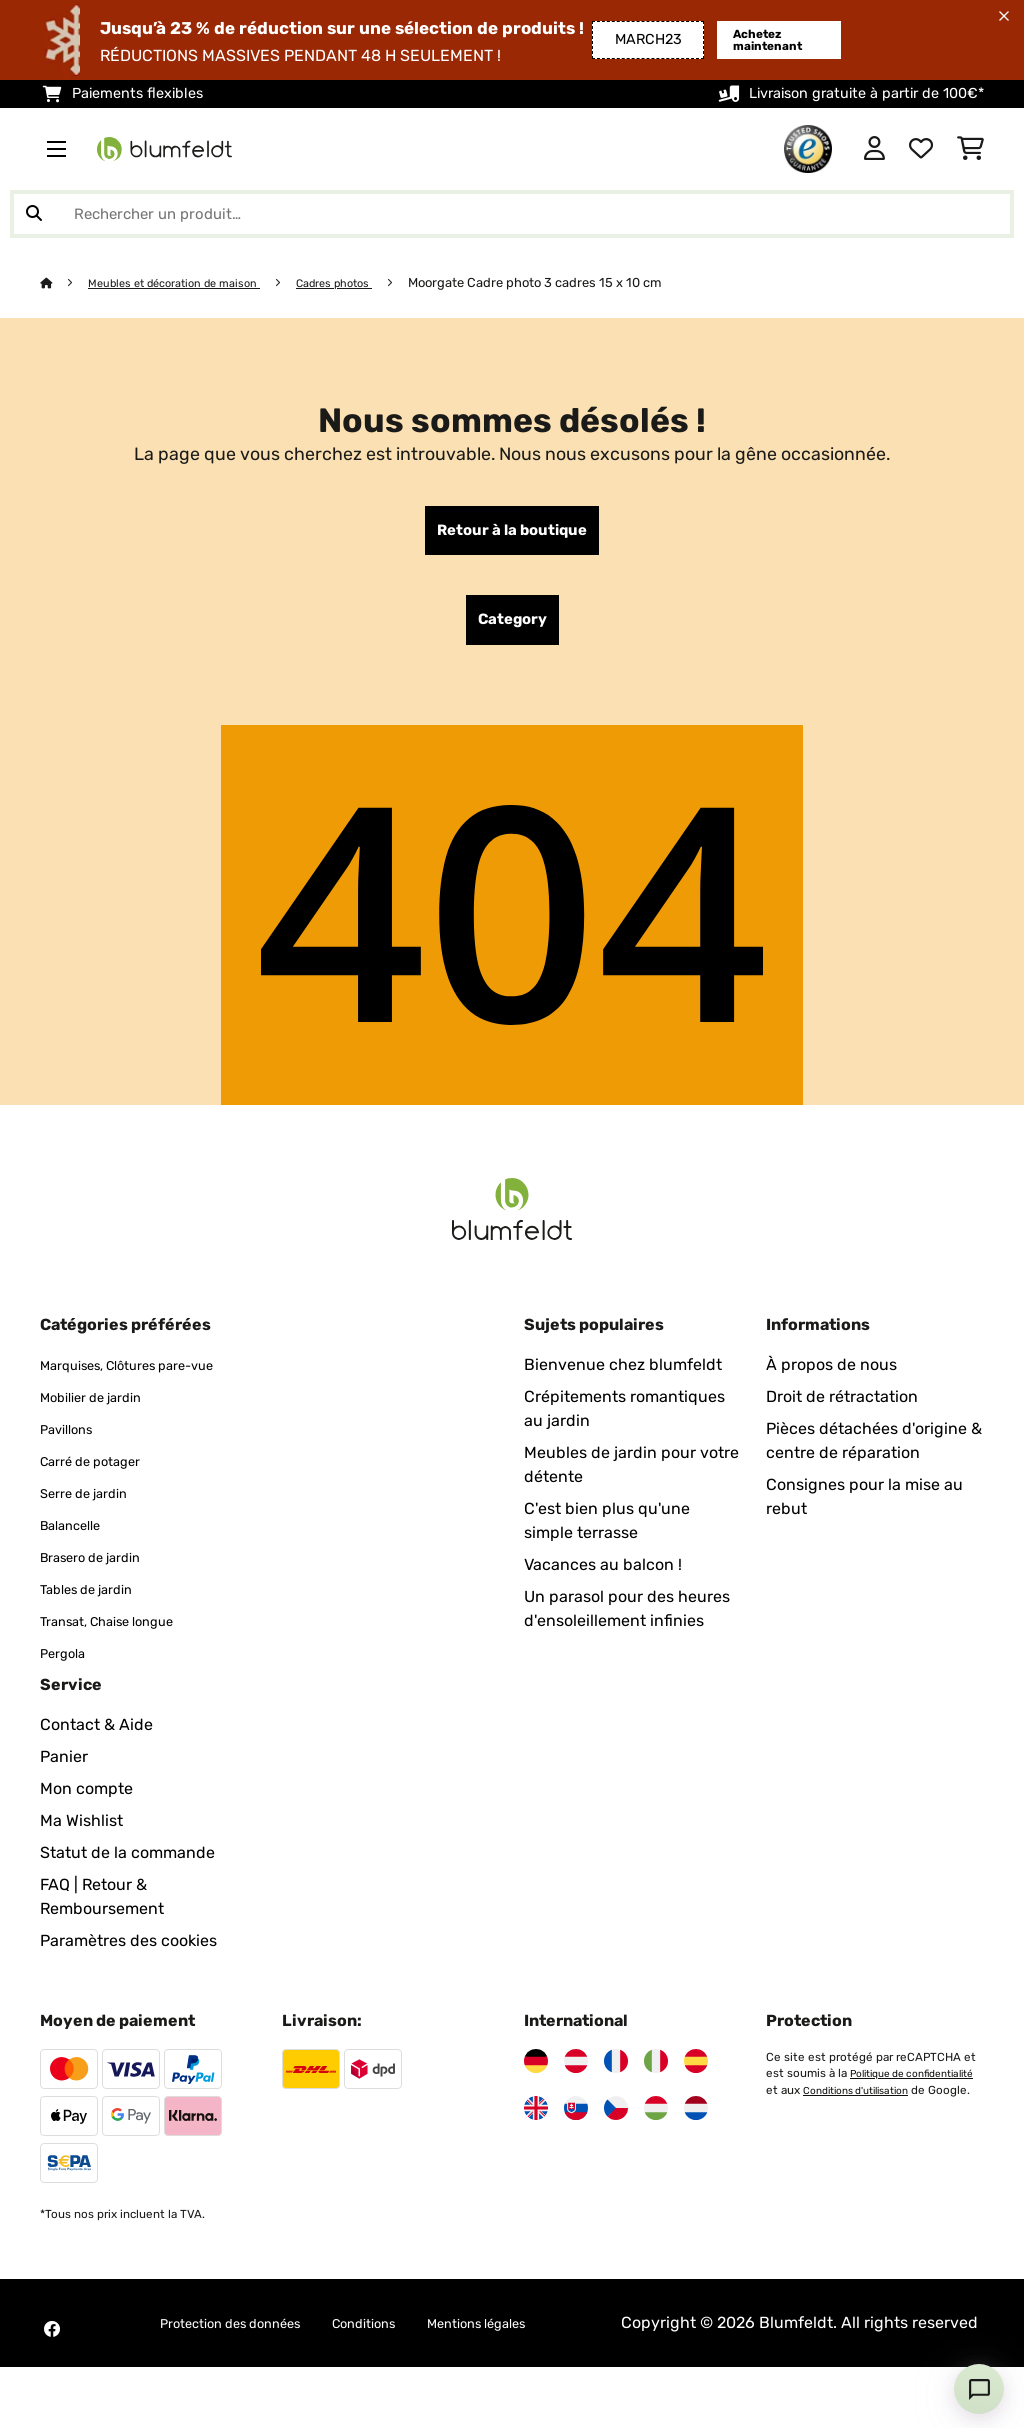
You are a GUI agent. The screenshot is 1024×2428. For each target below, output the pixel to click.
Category (512, 630)
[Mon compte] (874, 149)
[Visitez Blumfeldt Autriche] (576, 2098)
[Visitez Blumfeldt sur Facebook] (52, 2378)
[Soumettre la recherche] (34, 214)
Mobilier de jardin (104, 1433)
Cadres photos (371, 282)
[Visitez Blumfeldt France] (616, 2098)
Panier (64, 1793)
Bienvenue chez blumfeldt (623, 1377)
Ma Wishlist (81, 1857)
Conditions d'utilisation (830, 2142)
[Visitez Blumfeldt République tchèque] (616, 2145)
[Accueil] (65, 282)
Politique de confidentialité (840, 2126)
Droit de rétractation (842, 1409)
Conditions (385, 2359)
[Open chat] (979, 2389)
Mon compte (86, 1825)
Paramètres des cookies (128, 1977)
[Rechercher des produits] (512, 214)
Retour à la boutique (512, 534)
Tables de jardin (99, 1625)
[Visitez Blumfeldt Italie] (656, 2098)
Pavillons (73, 1465)
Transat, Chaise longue (125, 1657)
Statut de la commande (127, 1889)
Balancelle (79, 1561)
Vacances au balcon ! (603, 1577)
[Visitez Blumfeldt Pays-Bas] (696, 2145)
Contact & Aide (96, 1761)
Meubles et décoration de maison (190, 282)
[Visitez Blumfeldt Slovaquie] (576, 2145)
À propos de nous (831, 1377)
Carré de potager (103, 1497)
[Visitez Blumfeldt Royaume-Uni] (536, 2145)
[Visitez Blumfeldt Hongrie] (656, 2145)
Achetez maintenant (738, 39)
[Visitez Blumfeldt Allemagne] (536, 2098)
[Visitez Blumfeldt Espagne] (696, 2098)
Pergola (68, 1689)
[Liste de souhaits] (921, 149)
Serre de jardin (95, 1529)
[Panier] (970, 149)
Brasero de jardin (104, 1593)
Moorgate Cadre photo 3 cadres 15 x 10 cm (579, 282)
